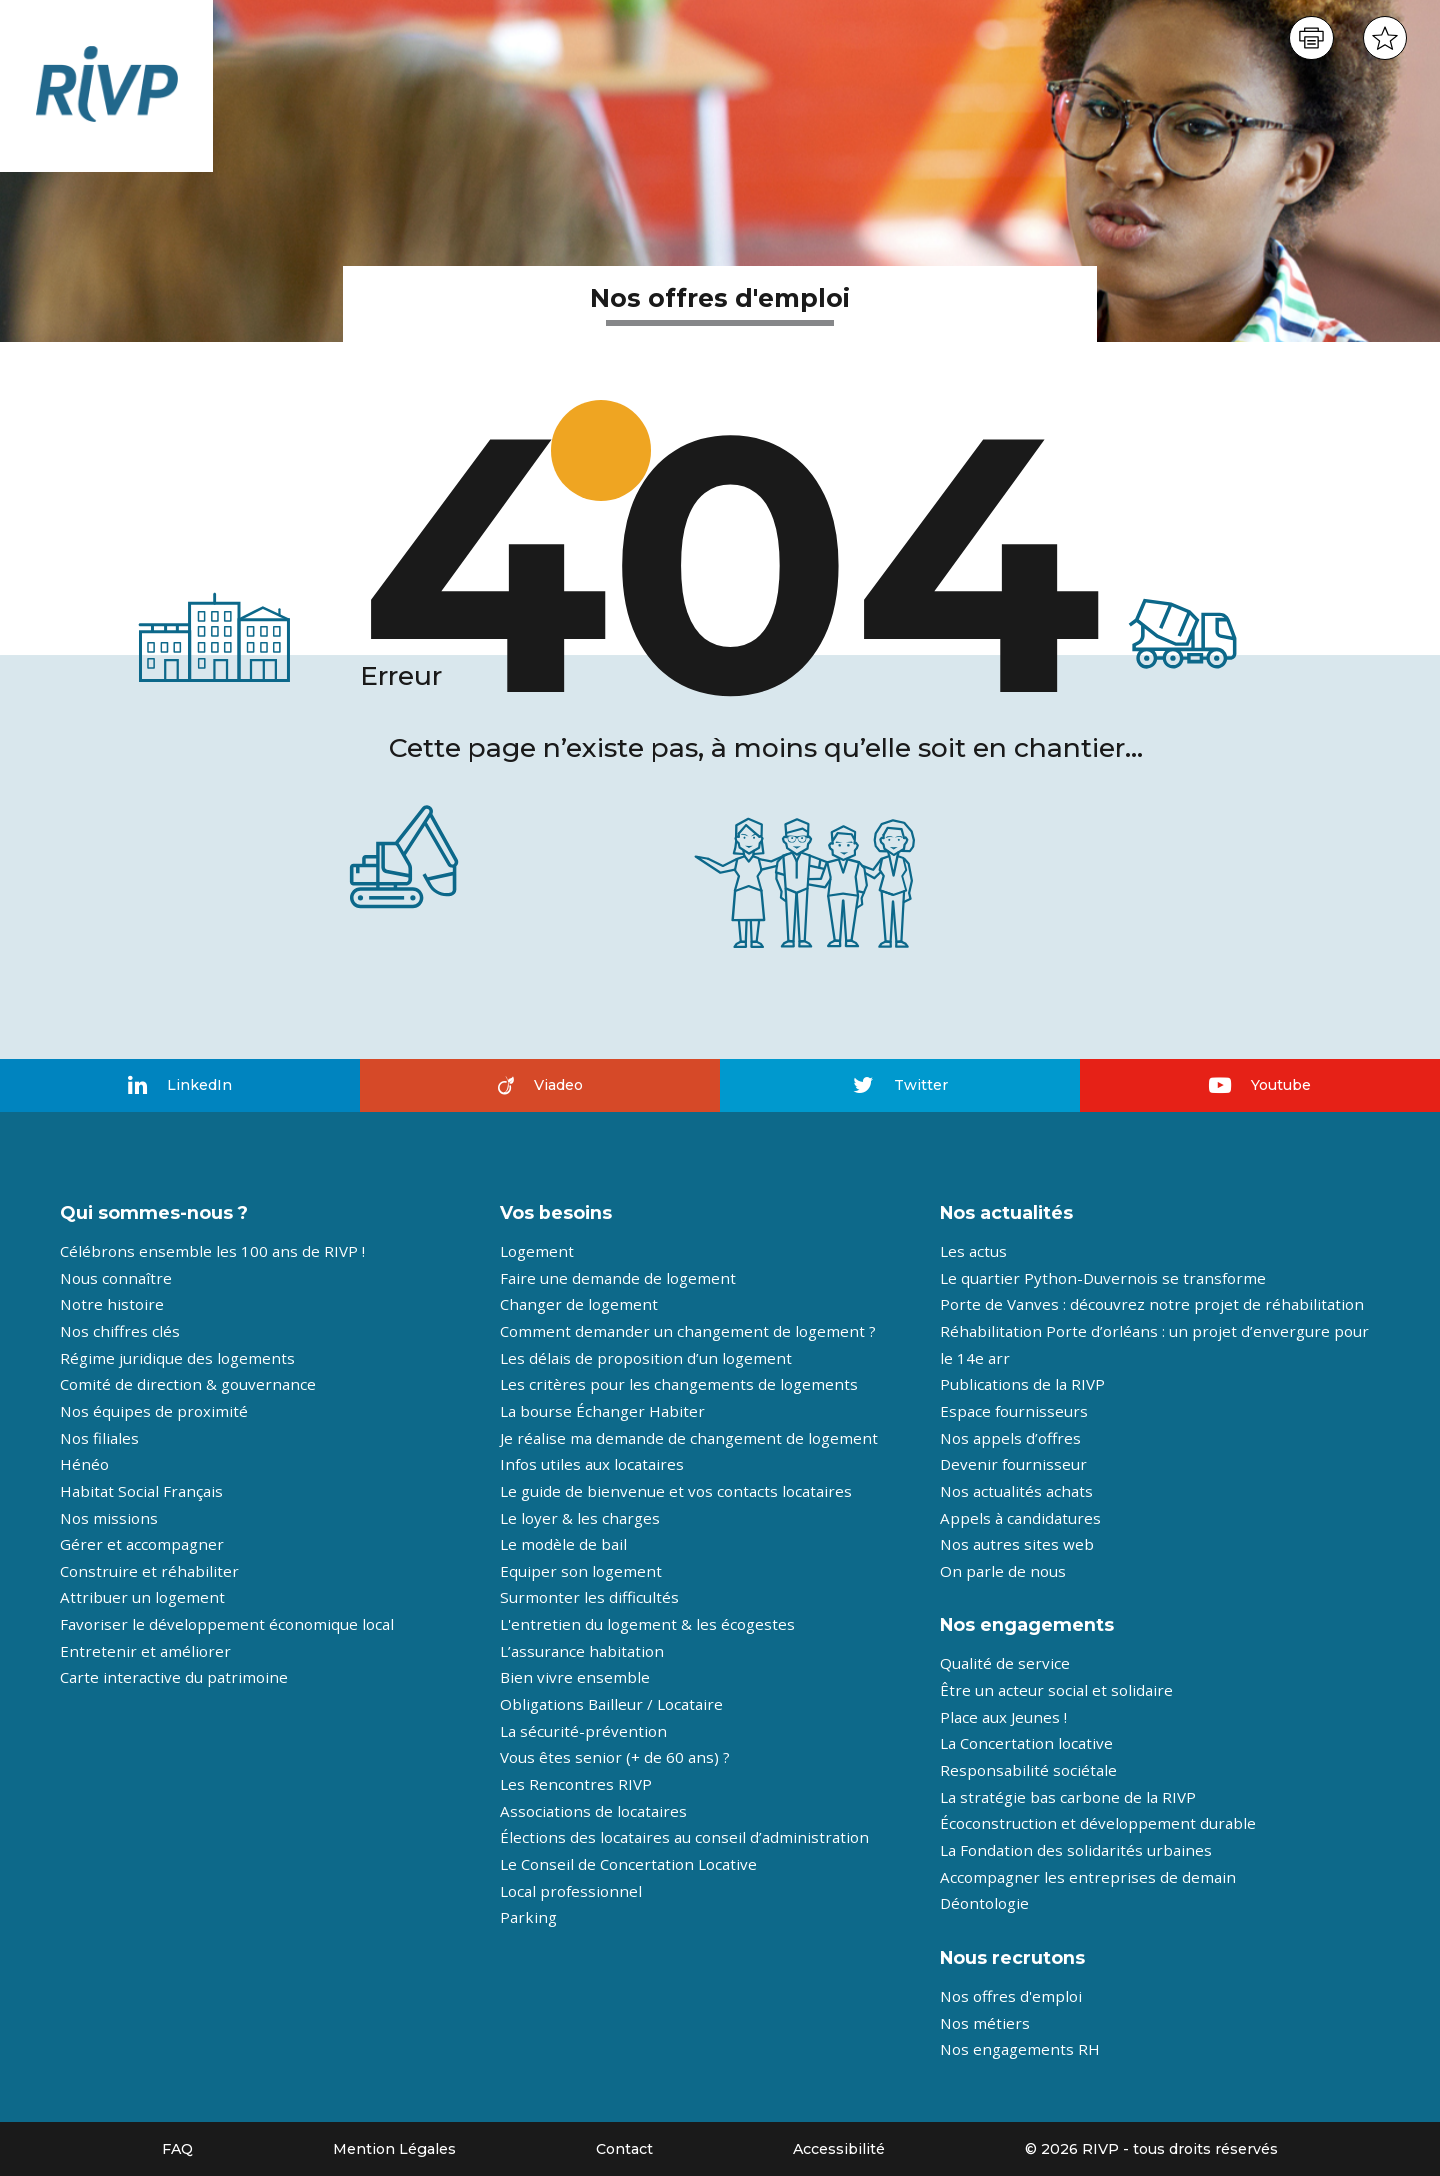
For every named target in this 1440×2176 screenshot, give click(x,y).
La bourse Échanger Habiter (602, 1411)
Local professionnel (571, 1891)
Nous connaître (116, 1278)
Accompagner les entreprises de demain (1088, 1877)
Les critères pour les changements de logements (679, 1384)
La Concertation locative (1026, 1743)
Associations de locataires (593, 1811)
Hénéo (84, 1464)
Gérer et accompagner (142, 1544)
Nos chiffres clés (120, 1331)
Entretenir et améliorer (145, 1651)
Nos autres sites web (1017, 1544)
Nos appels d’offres (1010, 1438)
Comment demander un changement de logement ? (688, 1331)
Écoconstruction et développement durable (1098, 1823)
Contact (624, 2149)
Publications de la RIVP (1022, 1384)
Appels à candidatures (1020, 1518)
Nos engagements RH (1020, 2049)
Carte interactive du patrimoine (174, 1677)
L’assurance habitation (582, 1651)
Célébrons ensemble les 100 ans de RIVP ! (212, 1251)
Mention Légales (394, 2149)
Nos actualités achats (1016, 1491)
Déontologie (984, 1903)
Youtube (1260, 1085)
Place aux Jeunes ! (1003, 1717)
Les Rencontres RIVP (576, 1784)
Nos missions (109, 1518)
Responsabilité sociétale (1028, 1770)
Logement (537, 1251)
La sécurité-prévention (583, 1731)
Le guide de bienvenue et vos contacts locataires (676, 1491)
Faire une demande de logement (618, 1278)
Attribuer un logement (142, 1597)
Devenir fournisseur (1013, 1464)
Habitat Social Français (141, 1491)
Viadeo (540, 1085)
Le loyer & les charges (580, 1518)
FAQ (177, 2149)
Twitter (900, 1085)
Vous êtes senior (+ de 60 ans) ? (615, 1757)
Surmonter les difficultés (589, 1597)
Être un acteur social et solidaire (1056, 1690)
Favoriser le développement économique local (227, 1624)
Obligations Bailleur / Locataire (611, 1704)
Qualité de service (1005, 1663)
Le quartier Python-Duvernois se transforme (1103, 1278)
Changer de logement (579, 1304)
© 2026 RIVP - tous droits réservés (1151, 2149)
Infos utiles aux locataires (592, 1464)
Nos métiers (985, 2023)
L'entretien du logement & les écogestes (647, 1624)
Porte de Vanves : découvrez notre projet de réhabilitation (1152, 1304)
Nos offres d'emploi (1011, 1996)
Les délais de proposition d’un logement (646, 1358)
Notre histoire (112, 1304)
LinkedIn (180, 1085)
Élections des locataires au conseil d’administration (684, 1837)
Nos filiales (99, 1438)
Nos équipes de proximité (154, 1411)
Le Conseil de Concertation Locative (628, 1864)
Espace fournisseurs (1014, 1411)
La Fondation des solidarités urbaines (1076, 1850)
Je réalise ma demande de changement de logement (689, 1438)
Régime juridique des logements (177, 1358)
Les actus (973, 1251)
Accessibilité (839, 2149)
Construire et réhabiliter (149, 1571)
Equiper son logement (581, 1571)
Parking (528, 1917)
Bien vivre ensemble (575, 1677)
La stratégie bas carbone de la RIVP (1068, 1797)
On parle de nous (1003, 1571)
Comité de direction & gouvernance (188, 1384)
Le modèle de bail (563, 1544)
